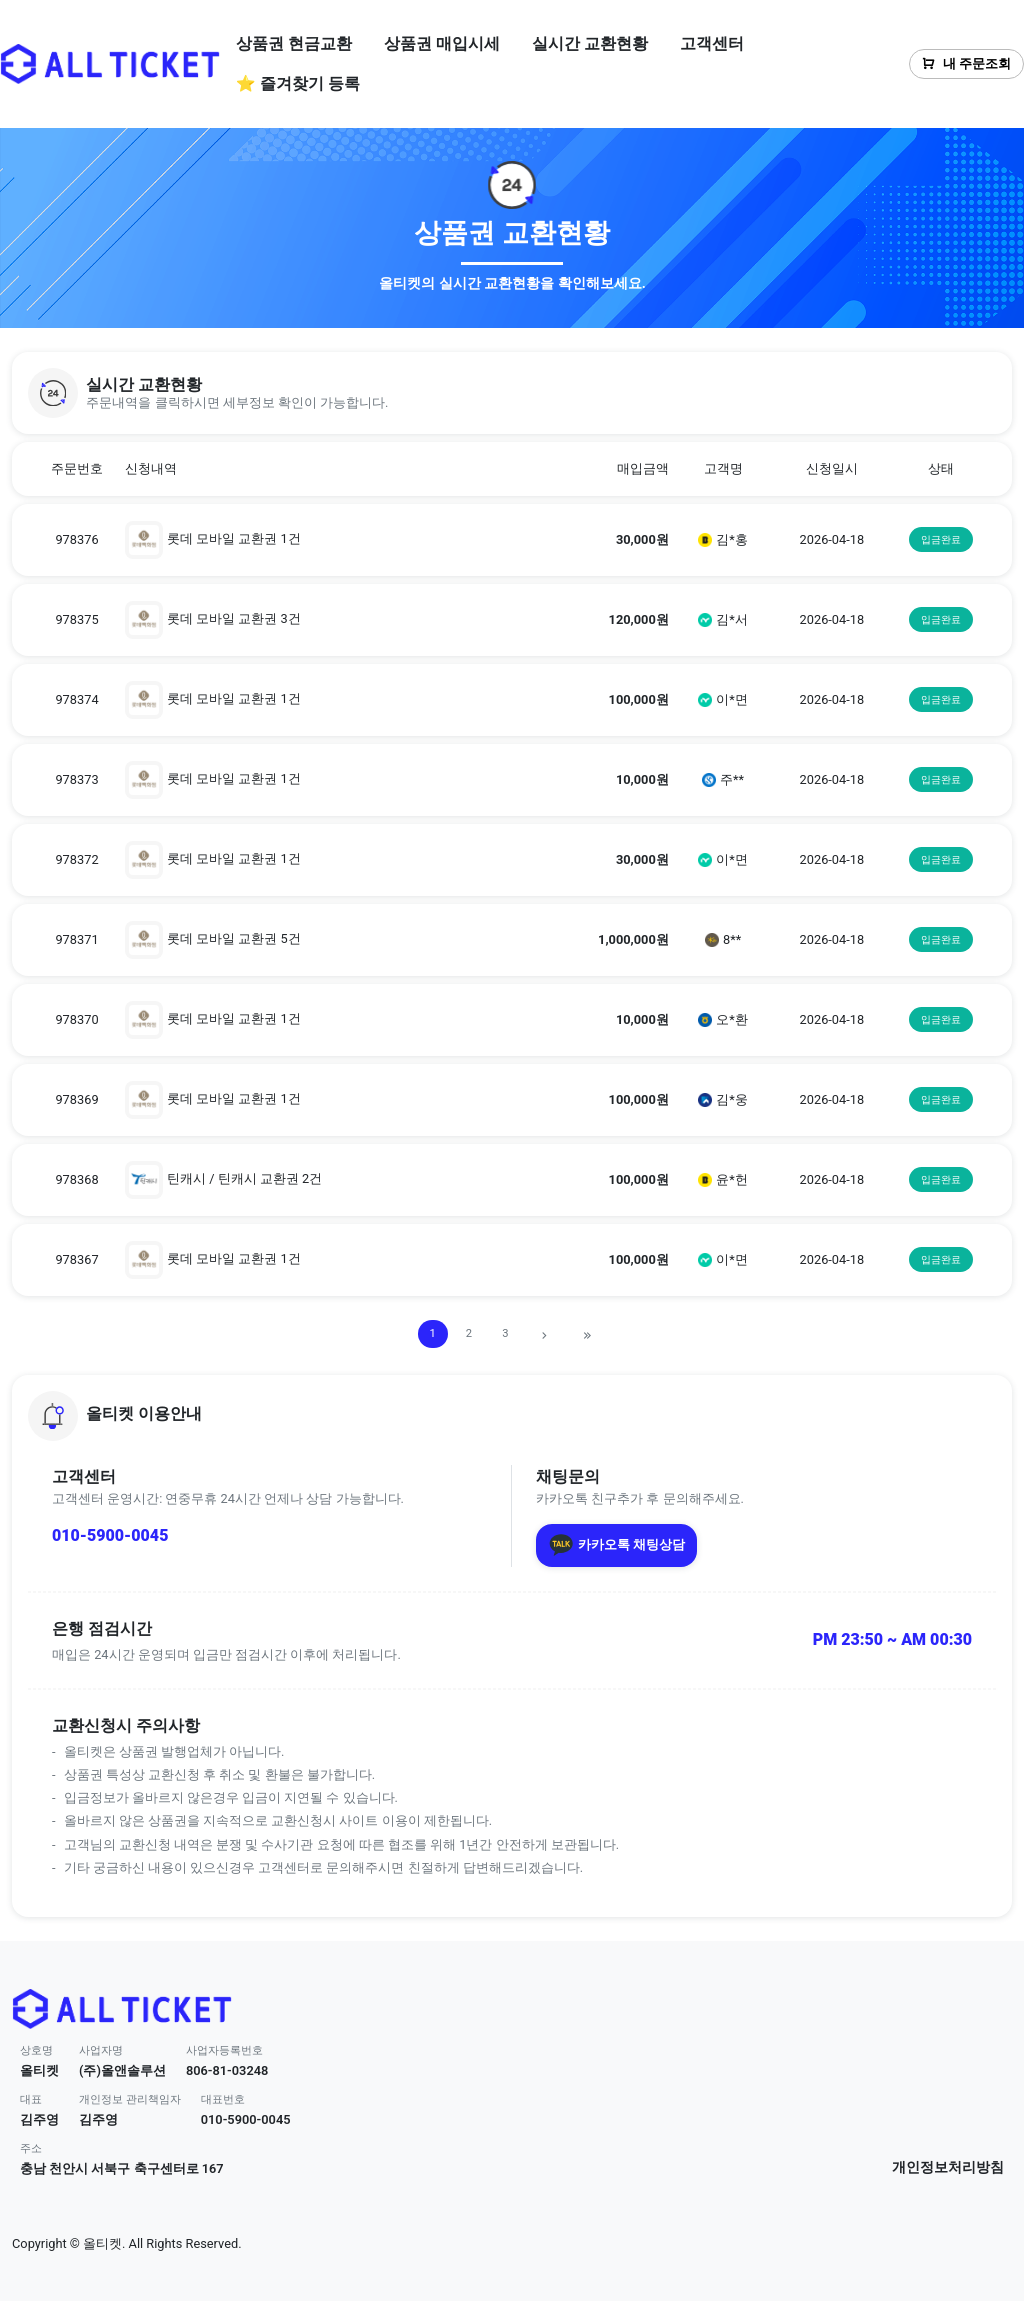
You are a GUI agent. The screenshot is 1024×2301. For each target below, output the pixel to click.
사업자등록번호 (224, 2050)
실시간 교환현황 (590, 43)
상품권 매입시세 (442, 43)
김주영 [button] (39, 2119)
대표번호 (223, 2099)
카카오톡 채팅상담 (616, 1545)
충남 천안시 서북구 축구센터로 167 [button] (122, 2168)
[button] (512, 393)
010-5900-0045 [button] (246, 2119)
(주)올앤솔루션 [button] (122, 2070)
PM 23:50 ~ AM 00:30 (892, 1639)
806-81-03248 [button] (227, 2070)
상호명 (36, 2050)
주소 (31, 2148)
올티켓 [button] (39, 2070)
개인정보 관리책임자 (130, 2099)
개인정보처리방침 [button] (948, 2167)
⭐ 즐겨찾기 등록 (298, 83)
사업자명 (101, 2050)
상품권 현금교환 (294, 43)
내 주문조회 (966, 63)
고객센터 (712, 43)
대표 (31, 2099)
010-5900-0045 (110, 1535)
